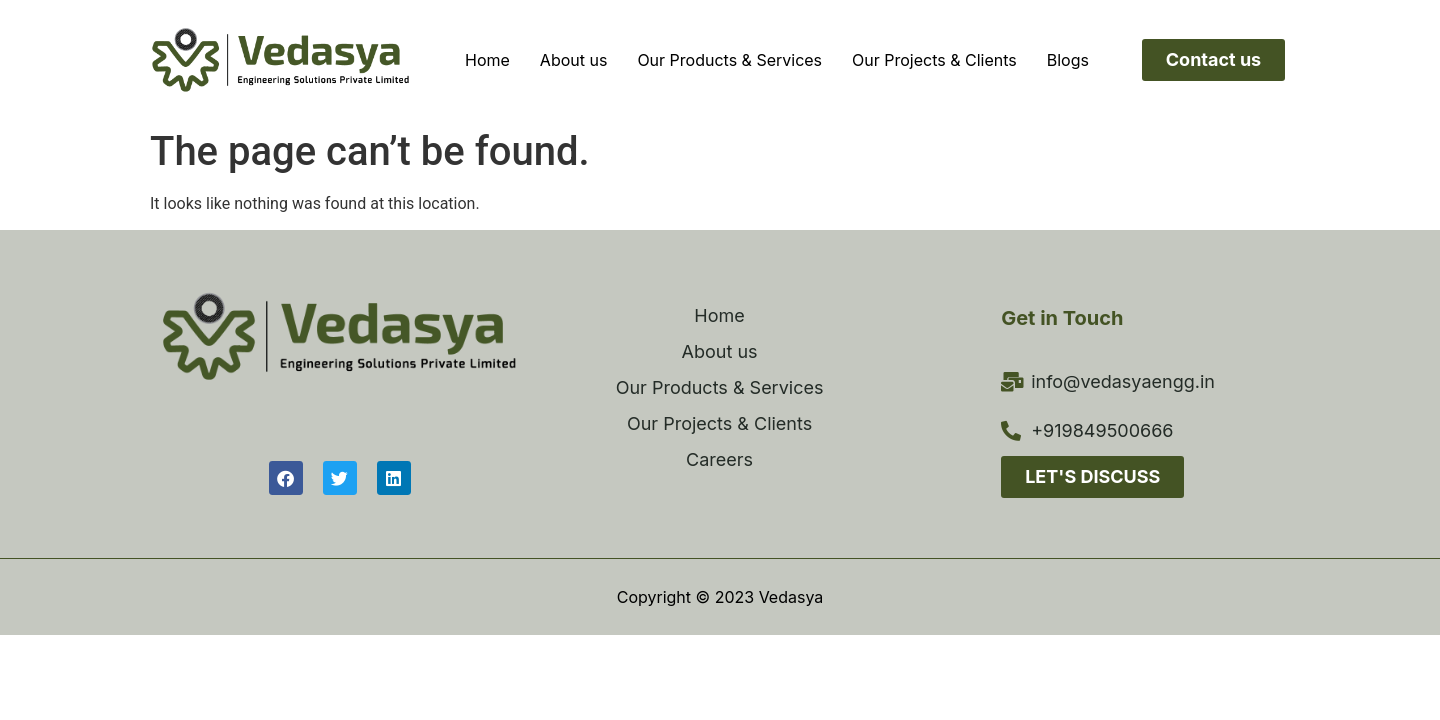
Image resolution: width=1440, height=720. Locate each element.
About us (574, 60)
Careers (719, 459)
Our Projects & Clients (934, 60)
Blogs (1068, 60)
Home (487, 60)
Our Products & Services (729, 60)
